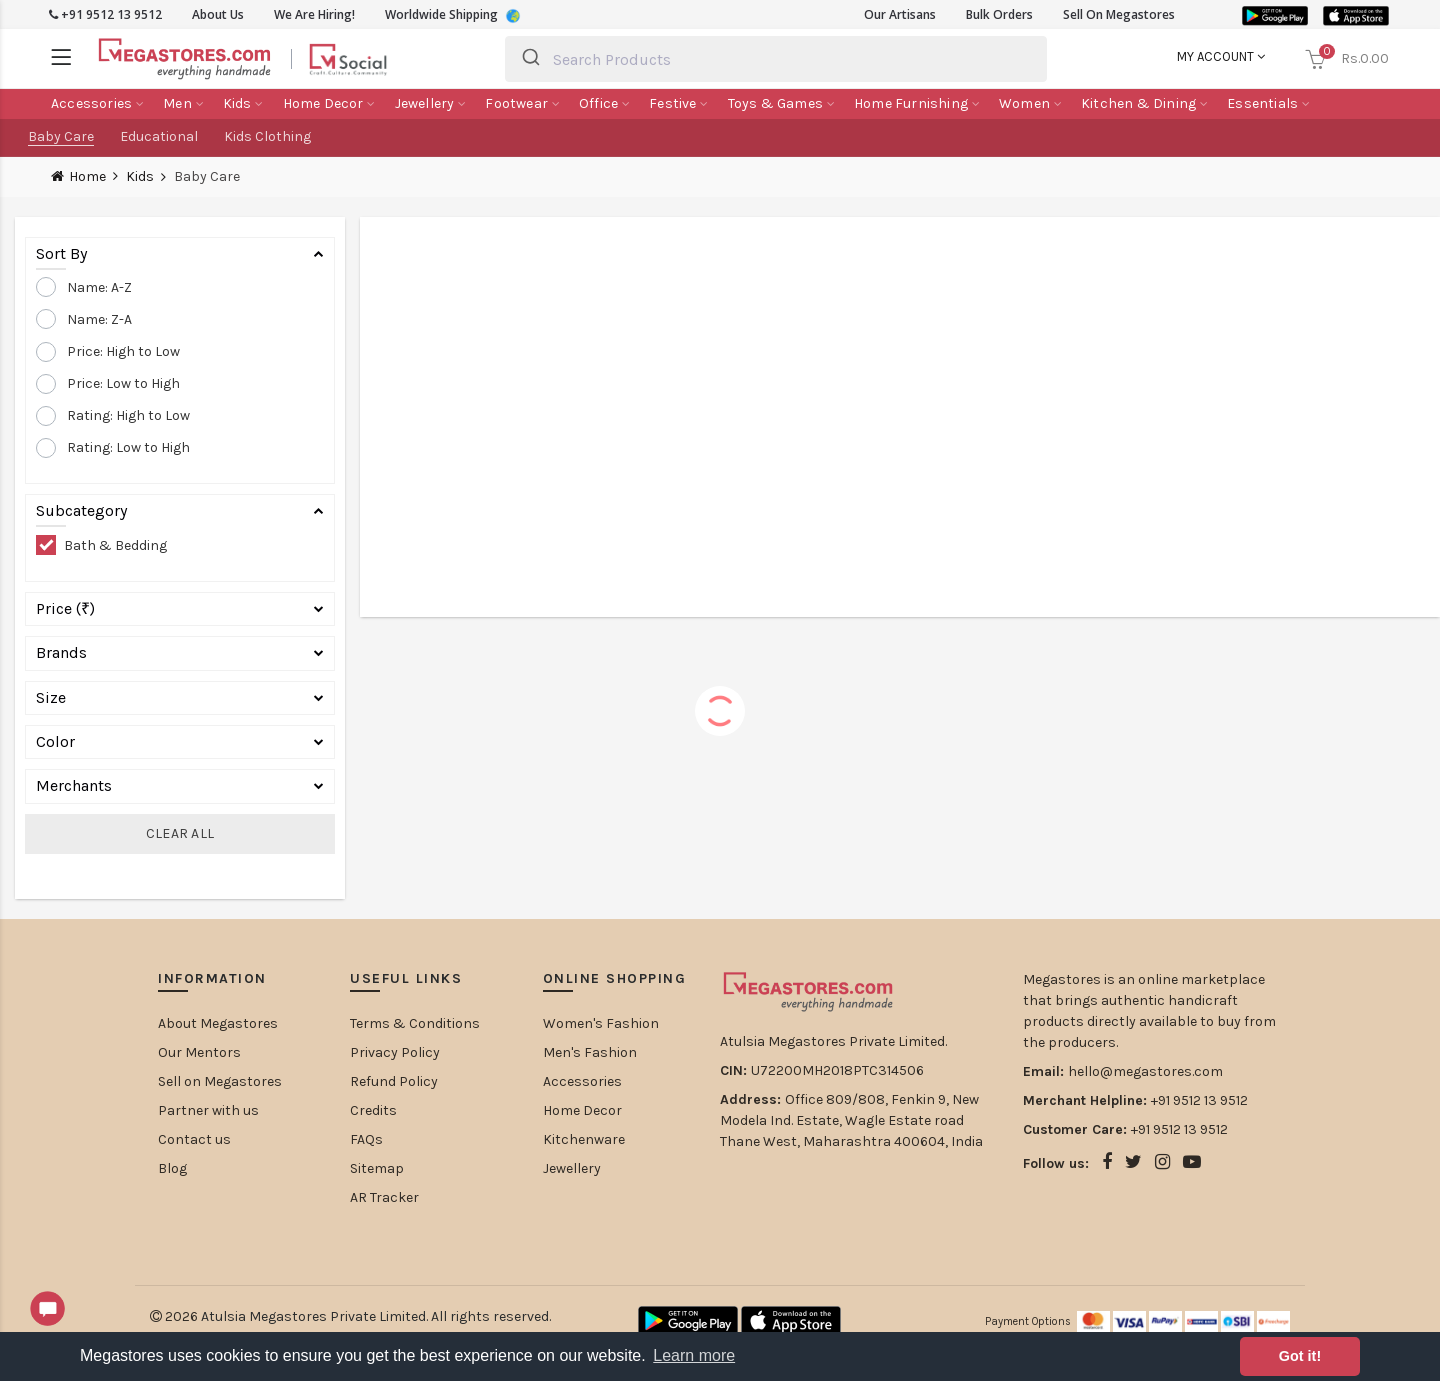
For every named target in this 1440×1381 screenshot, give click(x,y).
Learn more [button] (694, 1355)
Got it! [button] (1300, 1356)
